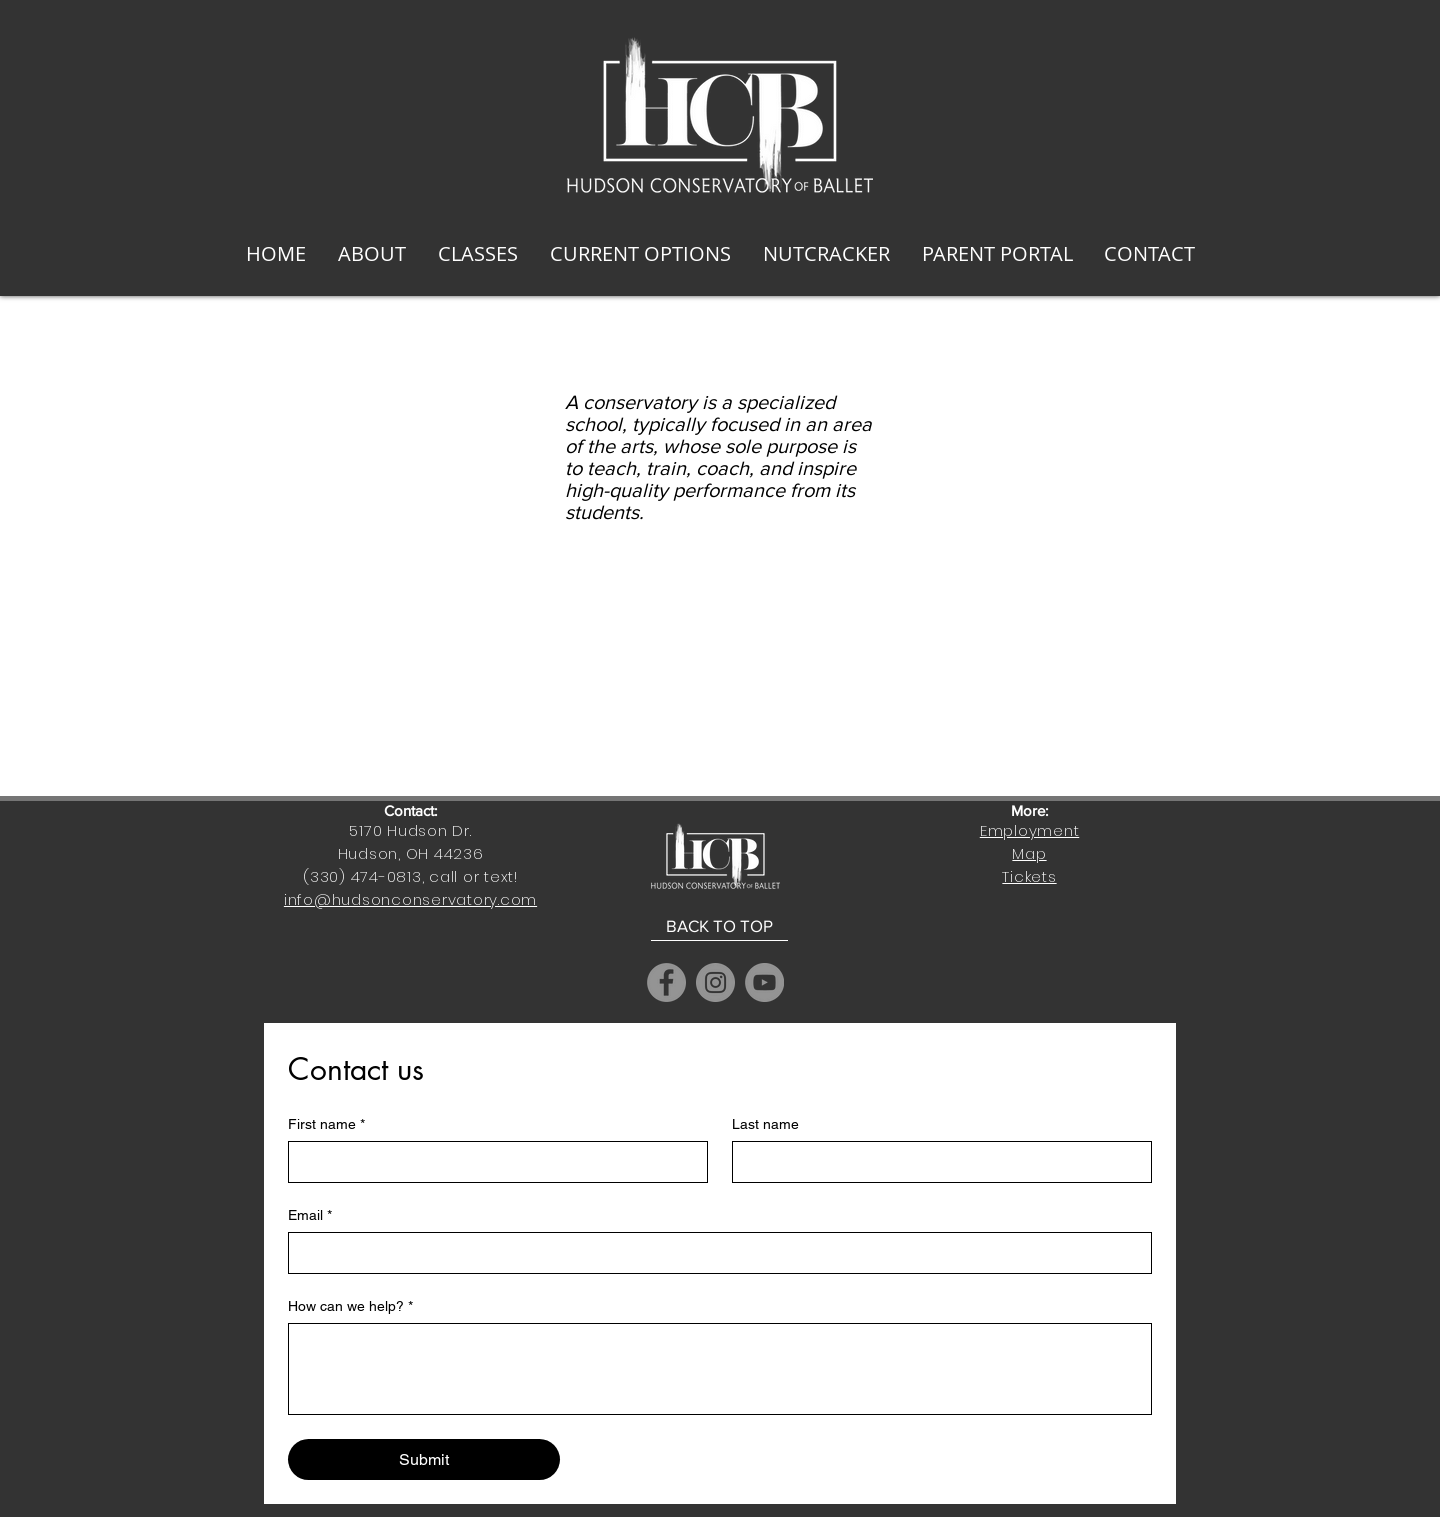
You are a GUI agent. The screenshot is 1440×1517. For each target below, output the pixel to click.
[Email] (714, 1253)
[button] (372, 254)
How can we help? (350, 1306)
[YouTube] (764, 982)
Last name (765, 1124)
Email (310, 1215)
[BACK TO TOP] (719, 926)
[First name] (492, 1162)
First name (326, 1124)
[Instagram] (715, 982)
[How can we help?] (720, 1369)
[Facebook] (666, 982)
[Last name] (936, 1162)
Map (1029, 853)
